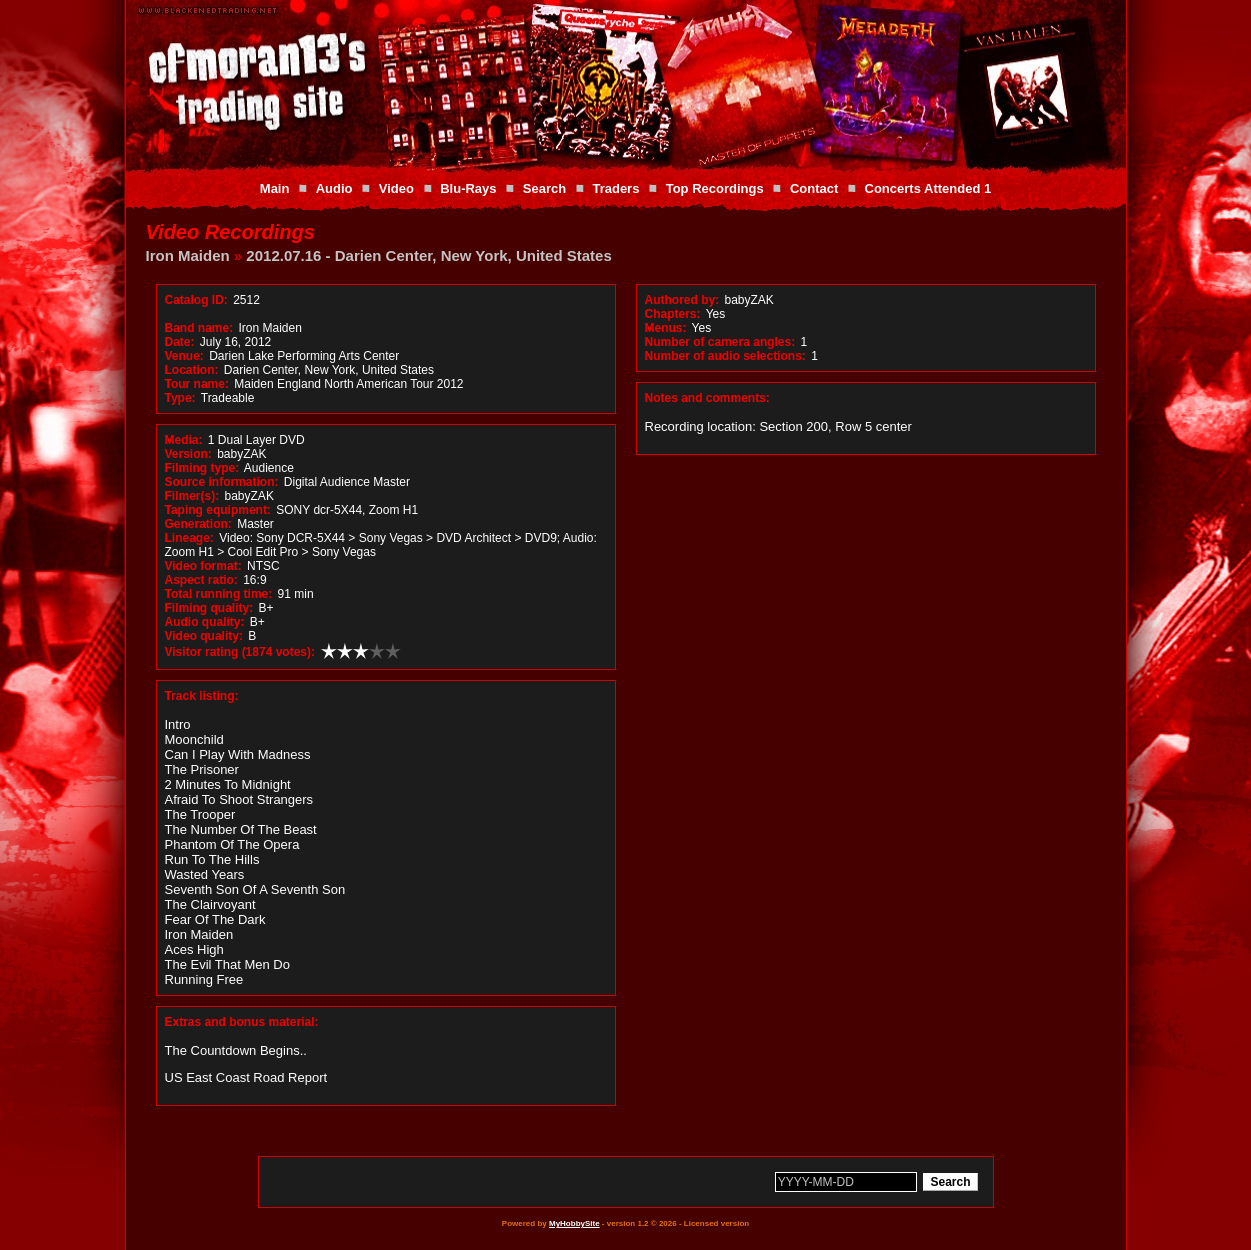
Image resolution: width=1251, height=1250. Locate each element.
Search (544, 188)
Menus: (666, 328)
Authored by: (682, 300)
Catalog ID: (196, 300)
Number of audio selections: (725, 356)
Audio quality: (205, 622)
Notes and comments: (707, 398)
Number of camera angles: (720, 342)
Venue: (184, 356)
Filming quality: (209, 608)
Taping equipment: (218, 510)
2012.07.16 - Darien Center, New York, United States (428, 255)
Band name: (199, 328)
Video (396, 188)
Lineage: (189, 538)
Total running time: (219, 594)
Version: (188, 454)
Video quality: (204, 636)
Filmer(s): (192, 496)
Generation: (198, 524)
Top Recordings (715, 188)
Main (275, 188)
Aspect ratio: (201, 580)
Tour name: (197, 384)
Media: (184, 440)
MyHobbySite (574, 1223)
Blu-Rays (468, 188)
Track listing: (202, 696)
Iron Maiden (188, 255)
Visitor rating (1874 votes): (240, 652)
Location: (192, 370)
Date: (180, 342)
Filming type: (202, 468)
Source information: (222, 482)
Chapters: (673, 314)
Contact (814, 188)
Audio (334, 188)
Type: (180, 398)
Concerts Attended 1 (928, 188)
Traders (615, 188)
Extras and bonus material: (242, 1022)
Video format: (203, 566)
